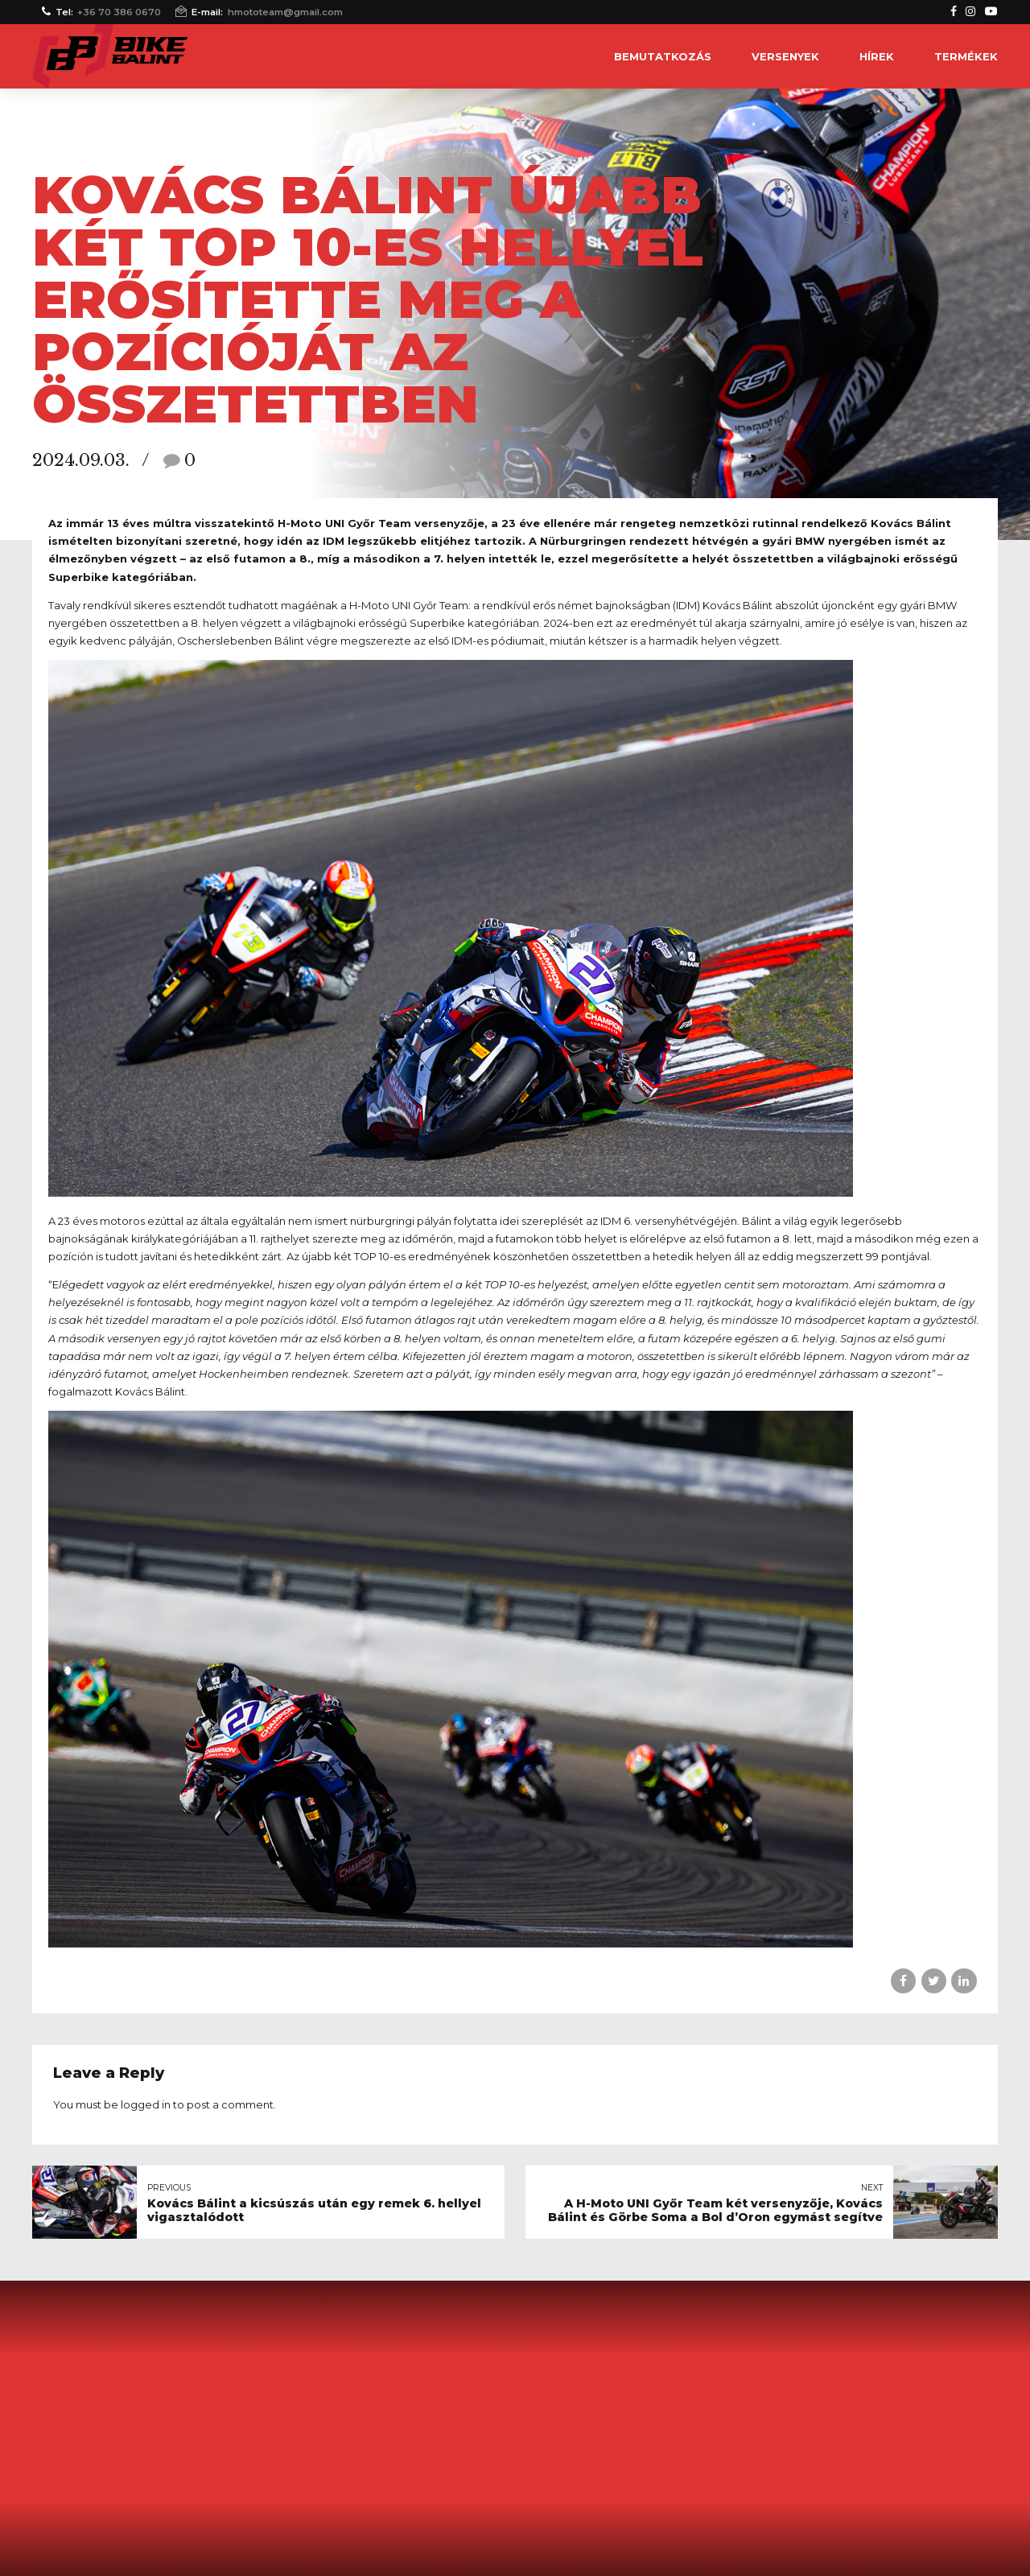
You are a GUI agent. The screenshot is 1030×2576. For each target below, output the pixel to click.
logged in (146, 2104)
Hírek (876, 56)
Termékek (966, 56)
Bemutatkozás (662, 56)
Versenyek (785, 56)
